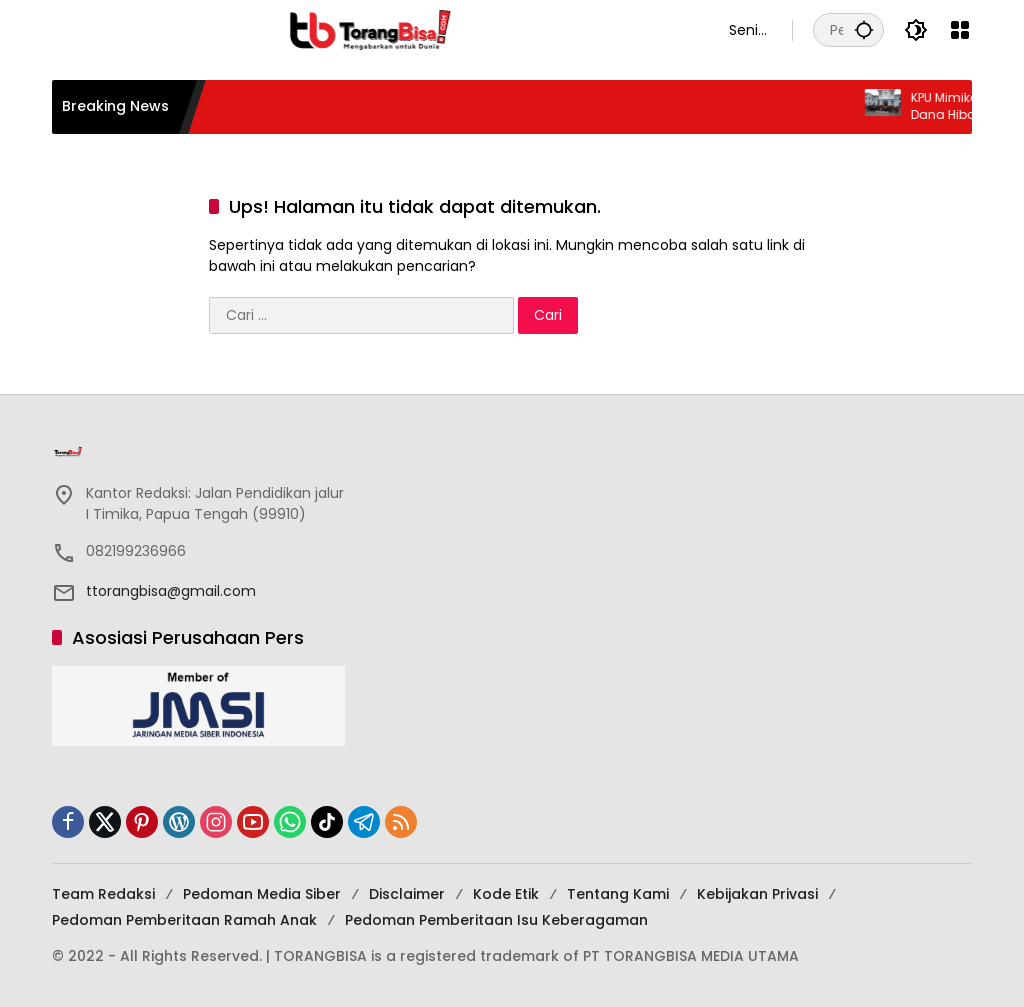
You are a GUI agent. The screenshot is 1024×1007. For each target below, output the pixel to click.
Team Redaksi (103, 894)
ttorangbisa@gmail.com (171, 591)
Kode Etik (506, 894)
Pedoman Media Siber (262, 894)
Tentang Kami (618, 894)
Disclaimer (407, 894)
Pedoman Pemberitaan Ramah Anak (184, 920)
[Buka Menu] (960, 30)
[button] (864, 29)
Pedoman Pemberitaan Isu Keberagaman (496, 920)
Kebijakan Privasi (757, 894)
